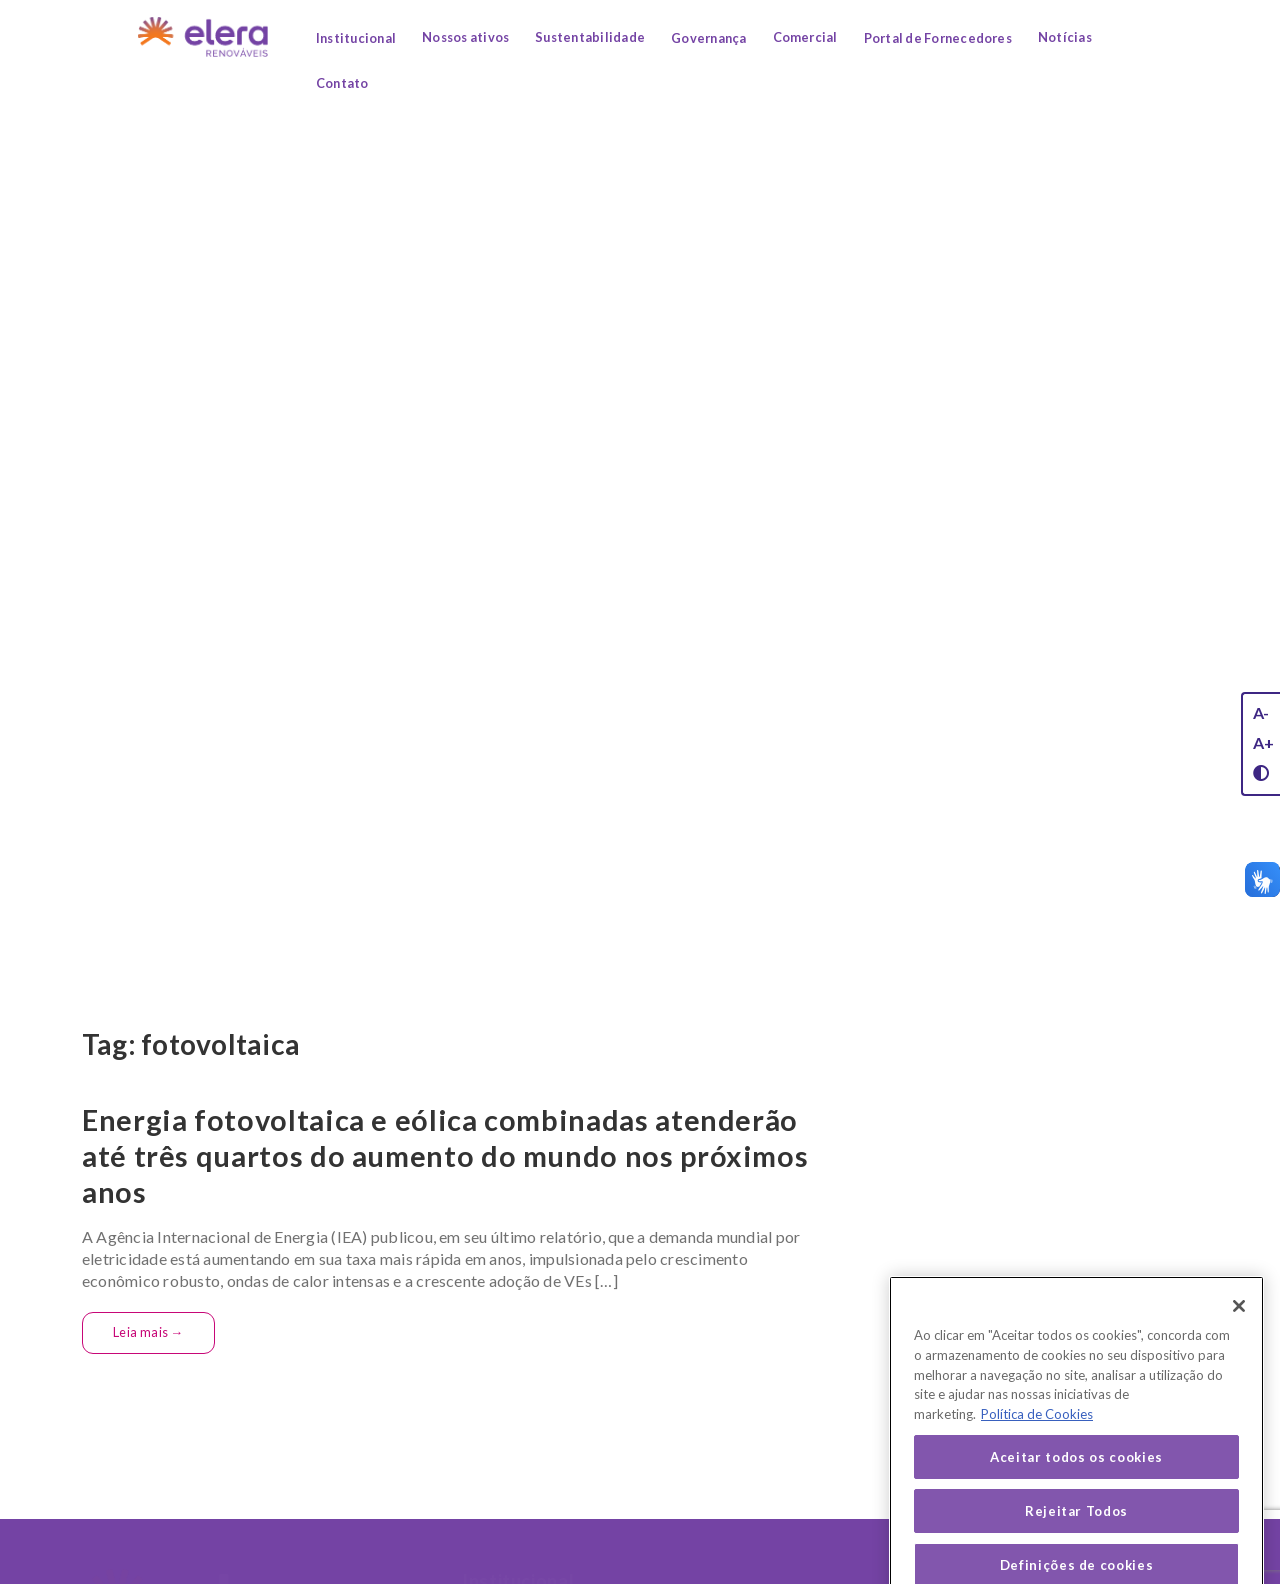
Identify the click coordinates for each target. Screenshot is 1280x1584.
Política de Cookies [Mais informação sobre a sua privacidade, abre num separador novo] (1037, 1482)
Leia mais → (148, 1332)
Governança (708, 38)
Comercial (805, 37)
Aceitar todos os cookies (1076, 1524)
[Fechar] (1239, 1374)
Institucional (356, 38)
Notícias (1065, 37)
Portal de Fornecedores (938, 38)
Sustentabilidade (590, 37)
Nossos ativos (465, 37)
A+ (1263, 742)
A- (1261, 712)
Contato (342, 83)
